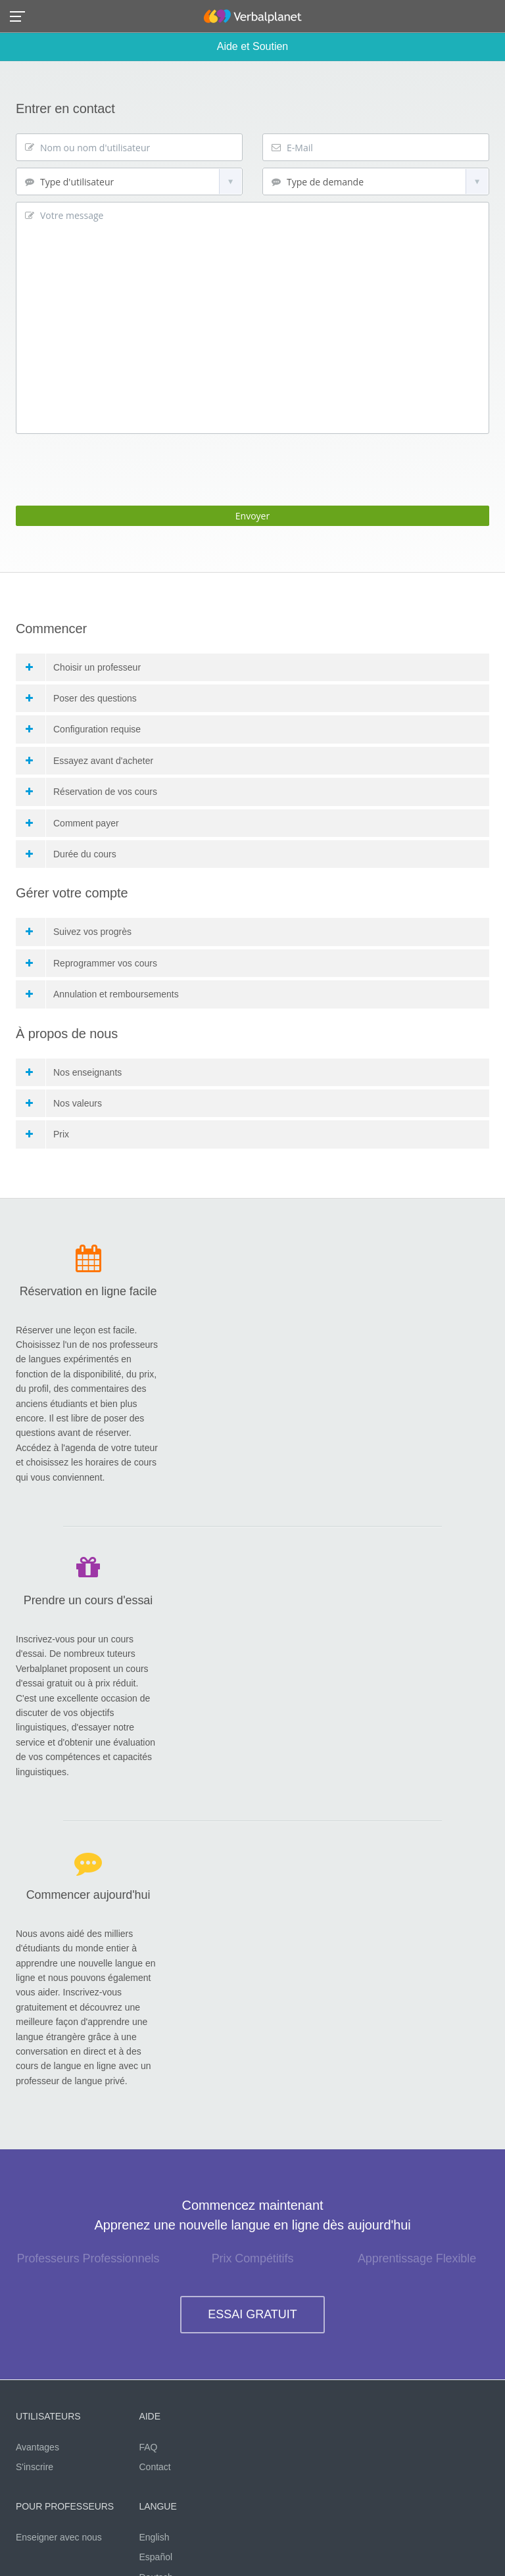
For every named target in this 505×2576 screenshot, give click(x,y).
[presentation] (116, 466)
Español (156, 2557)
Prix (47, 1134)
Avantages (37, 2447)
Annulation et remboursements (102, 994)
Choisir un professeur (83, 667)
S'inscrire (34, 2467)
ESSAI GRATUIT (252, 2314)
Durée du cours (71, 854)
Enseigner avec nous (59, 2537)
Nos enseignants (74, 1072)
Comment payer (72, 823)
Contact (155, 2467)
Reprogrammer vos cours (91, 963)
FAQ (148, 2447)
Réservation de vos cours (91, 791)
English (154, 2537)
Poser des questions (81, 698)
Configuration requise (83, 729)
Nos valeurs (64, 1103)
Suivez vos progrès (79, 931)
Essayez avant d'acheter (89, 760)
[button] (21, 15)
